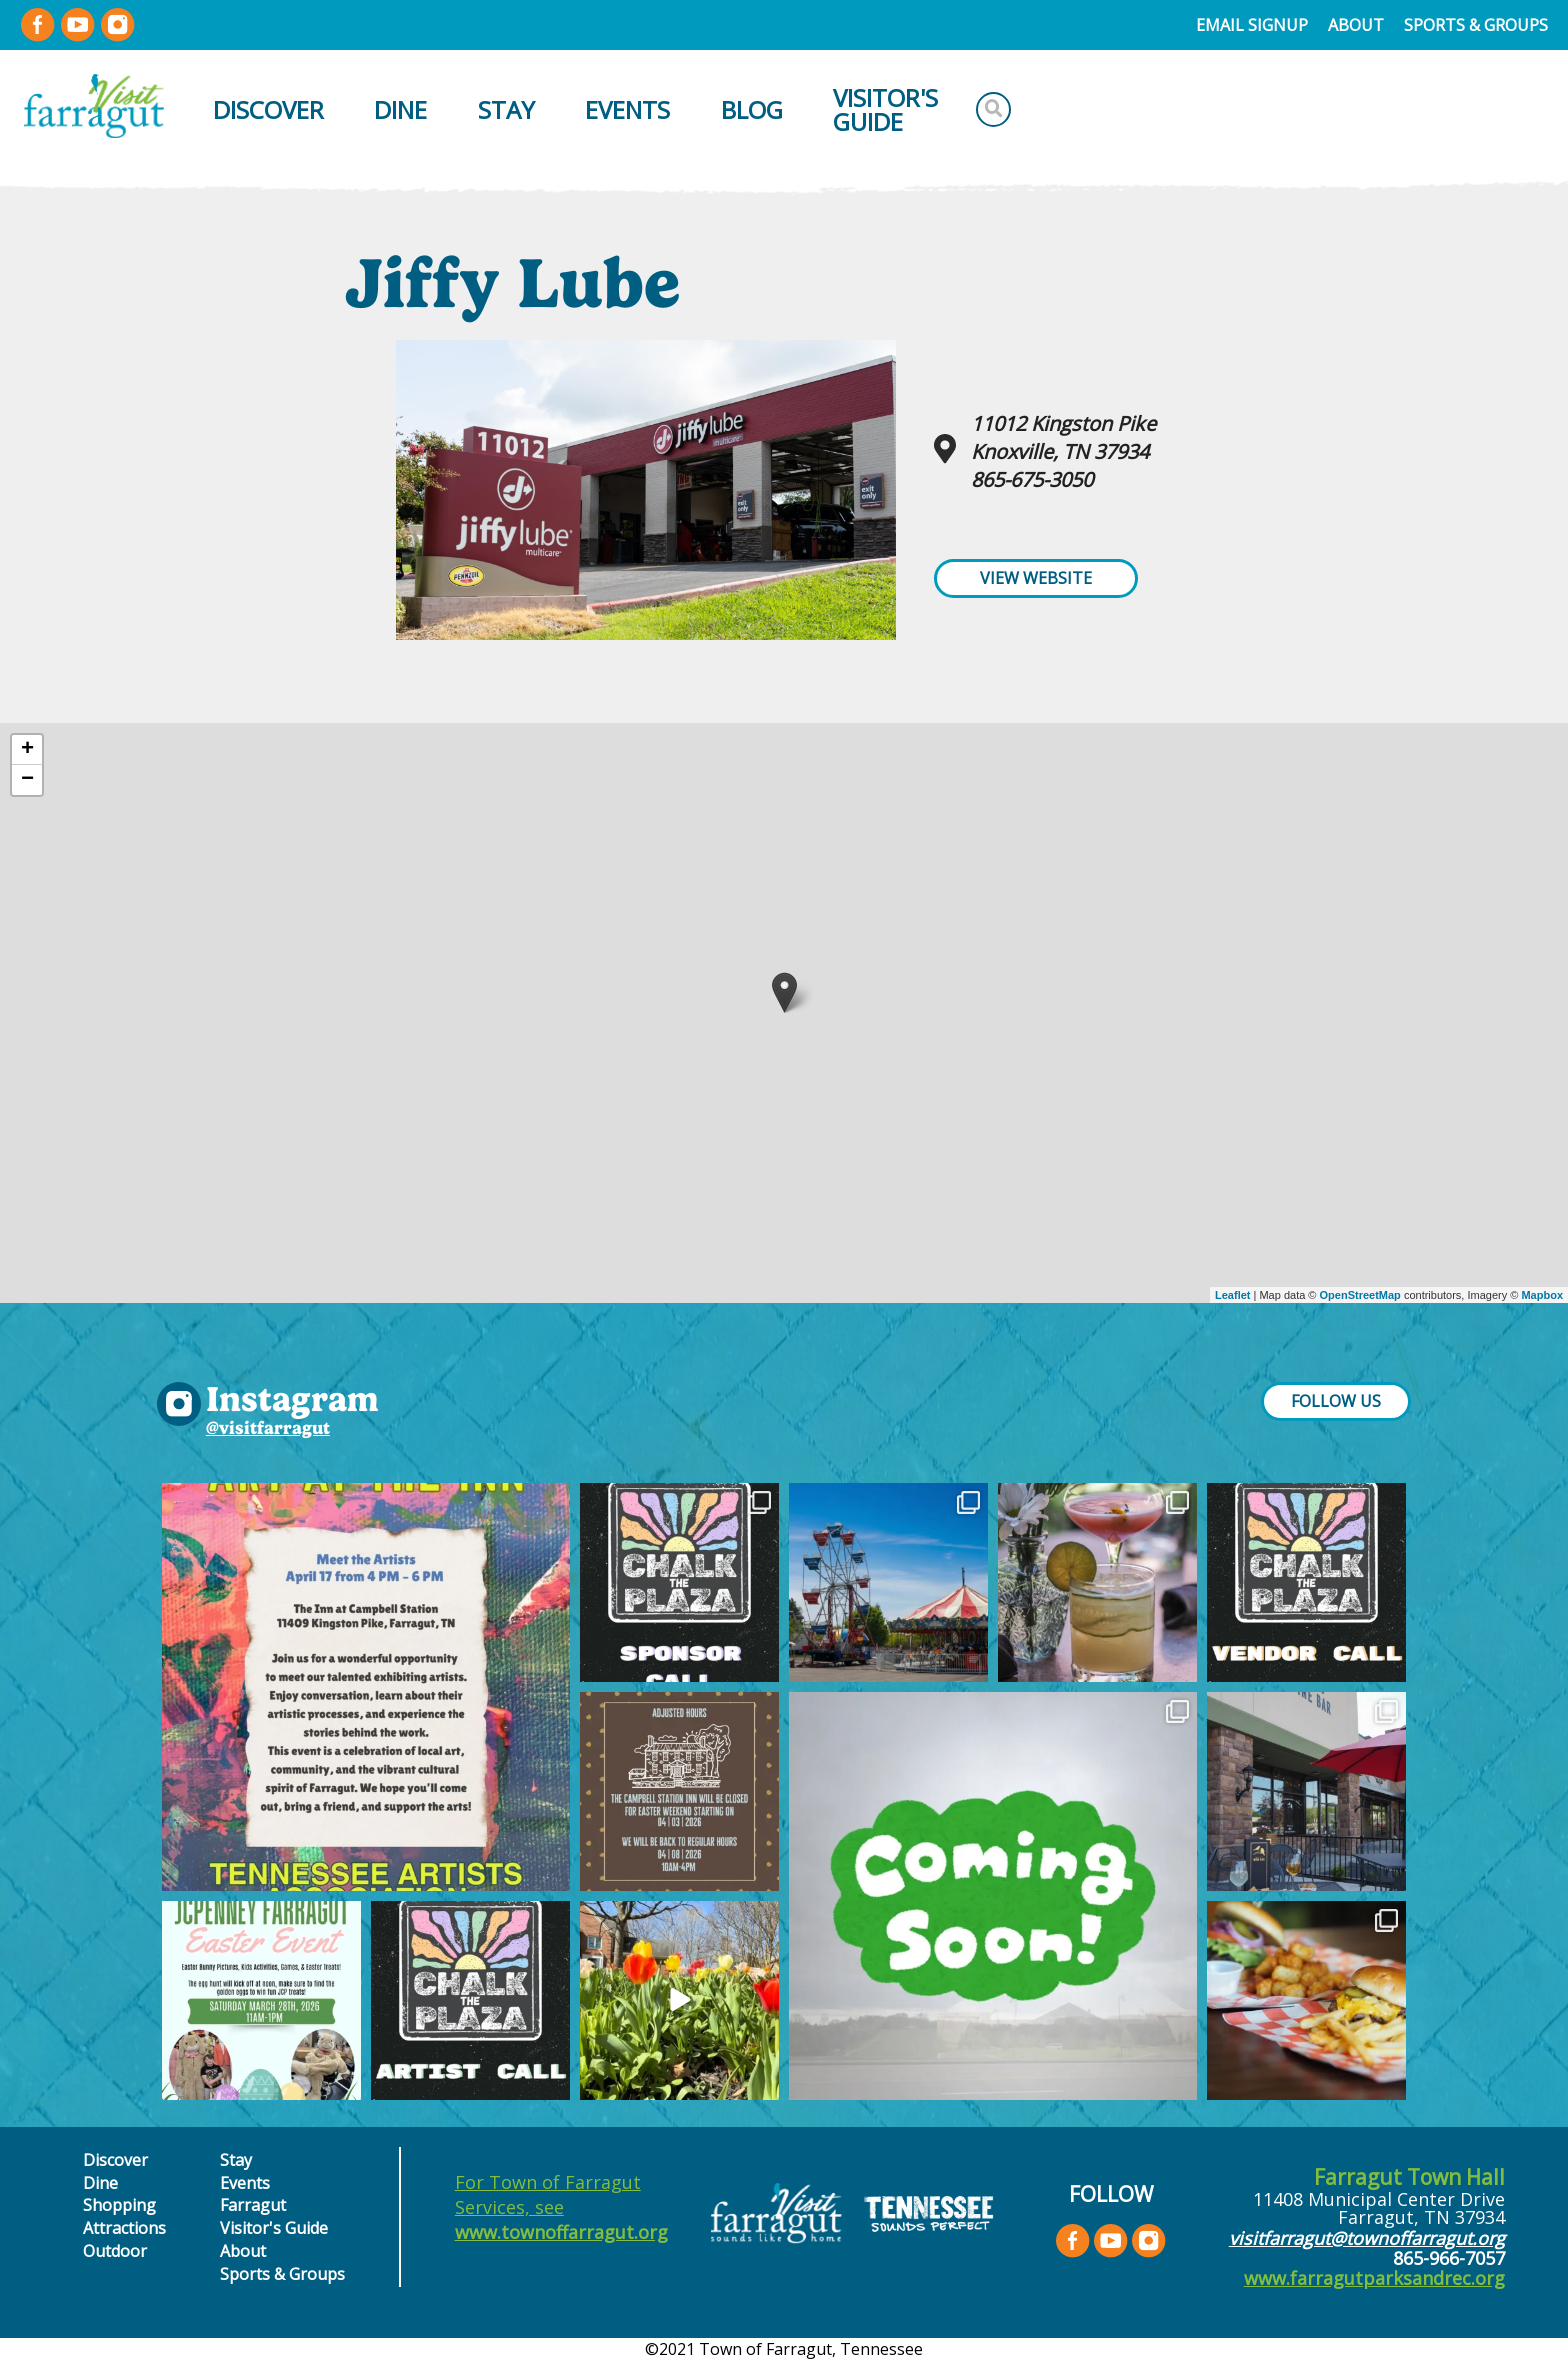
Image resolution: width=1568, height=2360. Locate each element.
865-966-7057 (1449, 2258)
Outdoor (115, 2251)
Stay (506, 109)
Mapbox (1542, 1295)
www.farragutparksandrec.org (1374, 2278)
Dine (400, 109)
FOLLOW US (1336, 1401)
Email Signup (1252, 25)
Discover (268, 109)
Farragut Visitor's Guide (274, 2216)
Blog (752, 109)
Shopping (119, 2205)
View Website (1036, 578)
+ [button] (27, 750)
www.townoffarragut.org (561, 2232)
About (1356, 25)
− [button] (27, 780)
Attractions (124, 2228)
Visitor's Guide (885, 109)
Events (627, 109)
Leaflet (1232, 1295)
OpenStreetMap (1360, 1295)
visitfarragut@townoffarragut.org (1367, 2238)
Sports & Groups (1476, 25)
